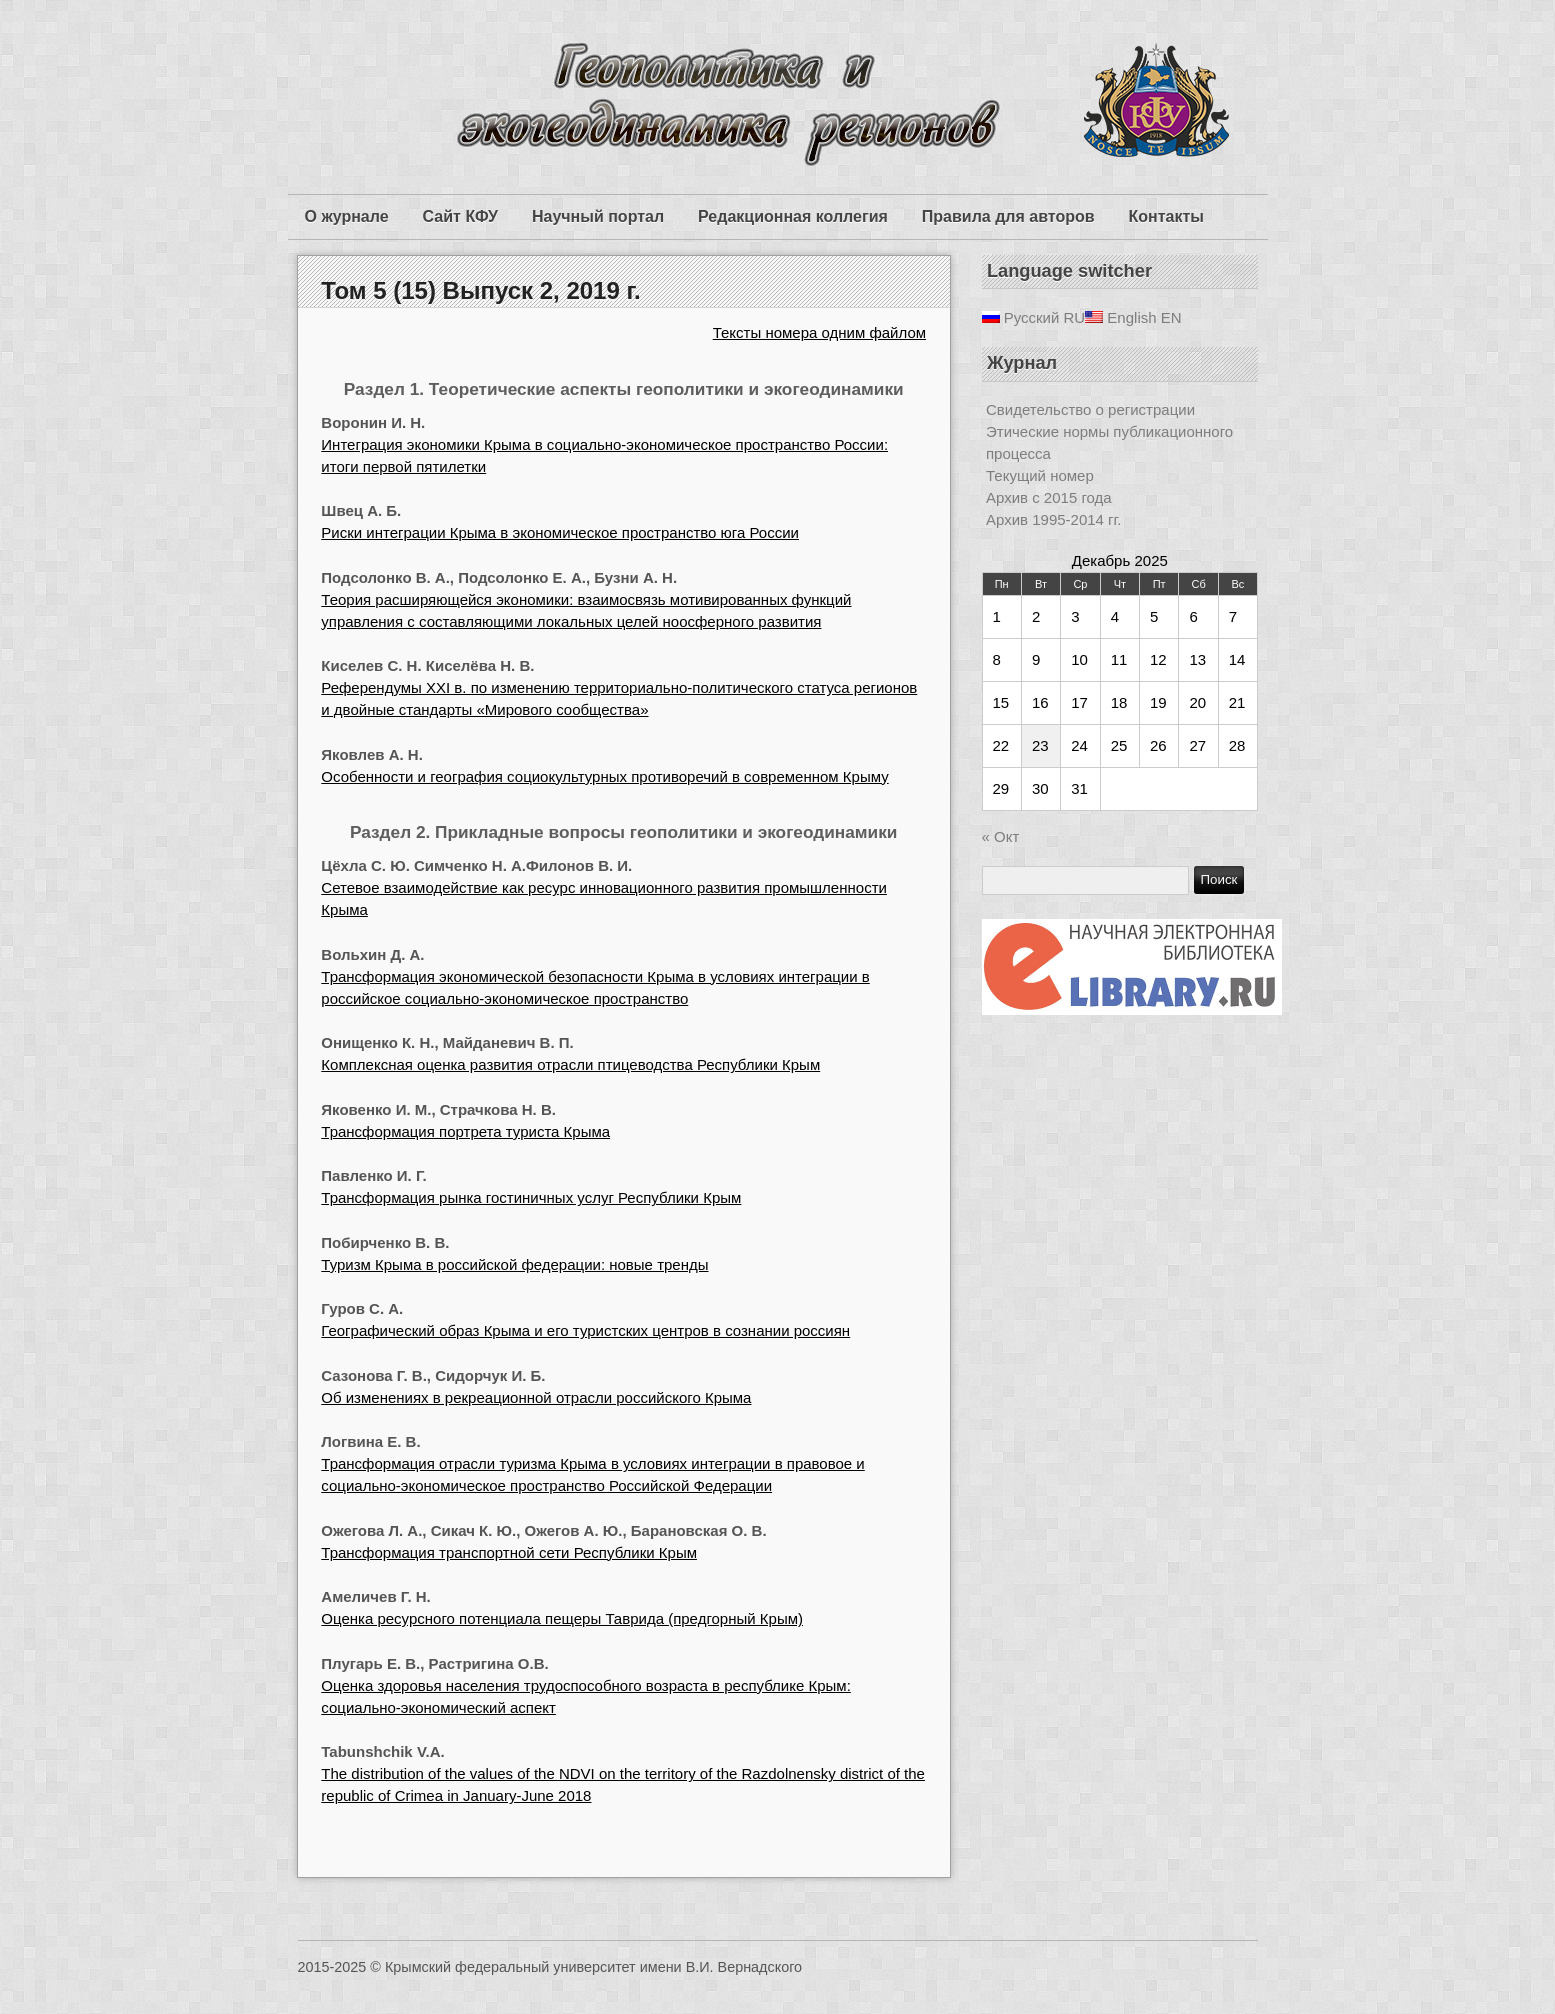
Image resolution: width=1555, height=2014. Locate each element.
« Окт (1001, 836)
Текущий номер (1040, 475)
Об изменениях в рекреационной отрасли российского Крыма (536, 1397)
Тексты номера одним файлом (819, 332)
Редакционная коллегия (793, 216)
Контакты (1166, 216)
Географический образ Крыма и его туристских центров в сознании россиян (585, 1330)
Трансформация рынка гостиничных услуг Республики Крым (531, 1197)
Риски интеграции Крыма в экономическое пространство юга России (560, 532)
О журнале (347, 216)
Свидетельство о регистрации (1090, 409)
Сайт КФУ (460, 216)
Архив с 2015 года (1049, 497)
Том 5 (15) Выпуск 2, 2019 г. (480, 290)
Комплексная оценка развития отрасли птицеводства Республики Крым (570, 1064)
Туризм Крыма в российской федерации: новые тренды (514, 1264)
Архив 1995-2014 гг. (1053, 519)
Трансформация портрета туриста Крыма (465, 1131)
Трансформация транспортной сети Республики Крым (509, 1552)
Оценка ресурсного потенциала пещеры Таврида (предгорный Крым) (562, 1618)
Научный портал (598, 216)
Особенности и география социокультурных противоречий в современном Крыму (604, 776)
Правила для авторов (1008, 216)
